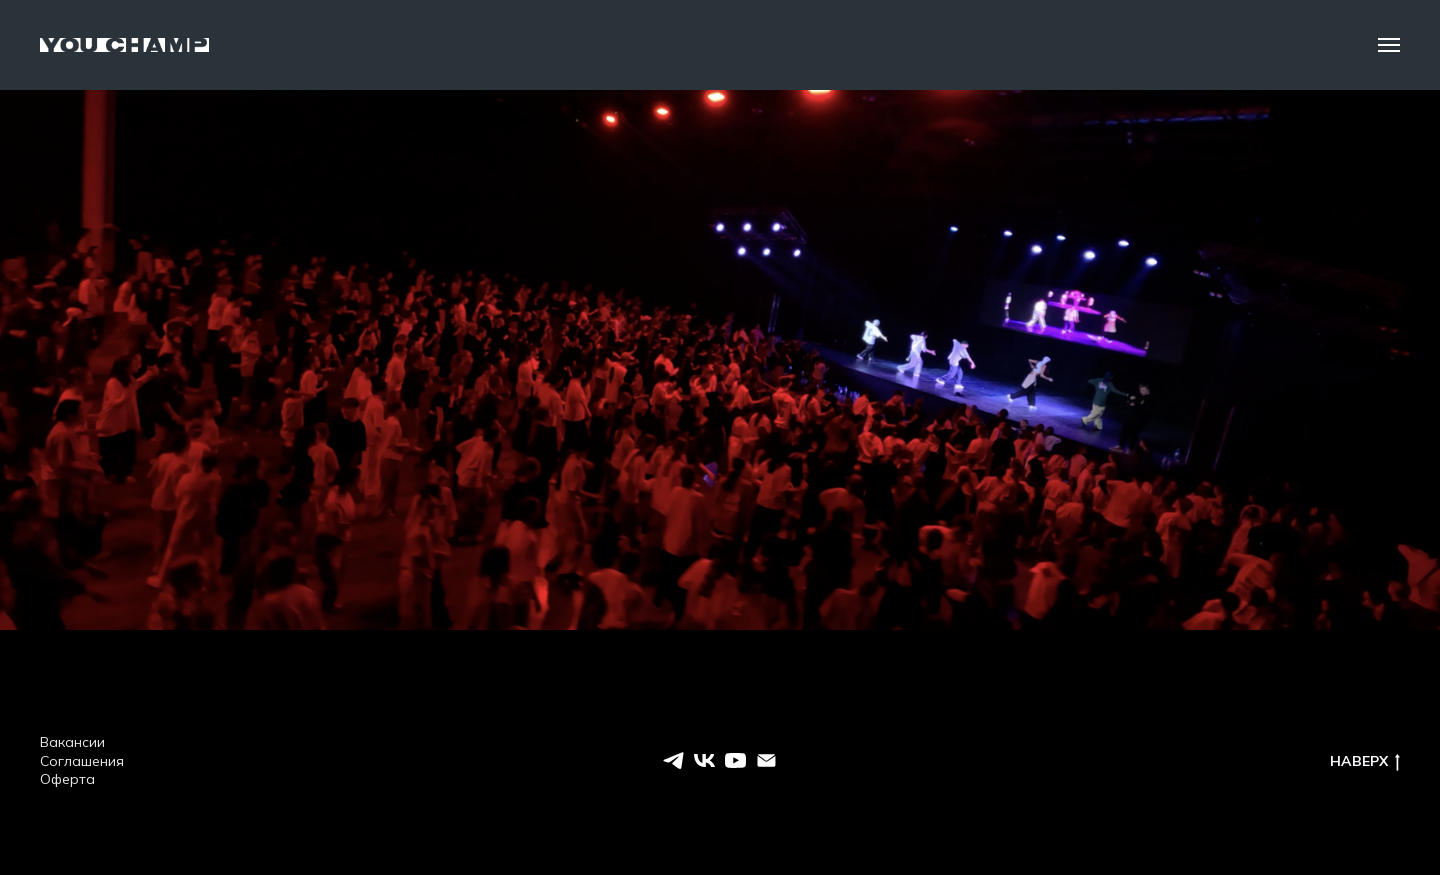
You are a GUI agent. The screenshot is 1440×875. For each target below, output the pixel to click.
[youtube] (735, 760)
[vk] (704, 760)
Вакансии (72, 742)
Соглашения (82, 761)
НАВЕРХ (1365, 761)
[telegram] (673, 760)
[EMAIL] (766, 760)
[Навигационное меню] (1389, 45)
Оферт (63, 779)
